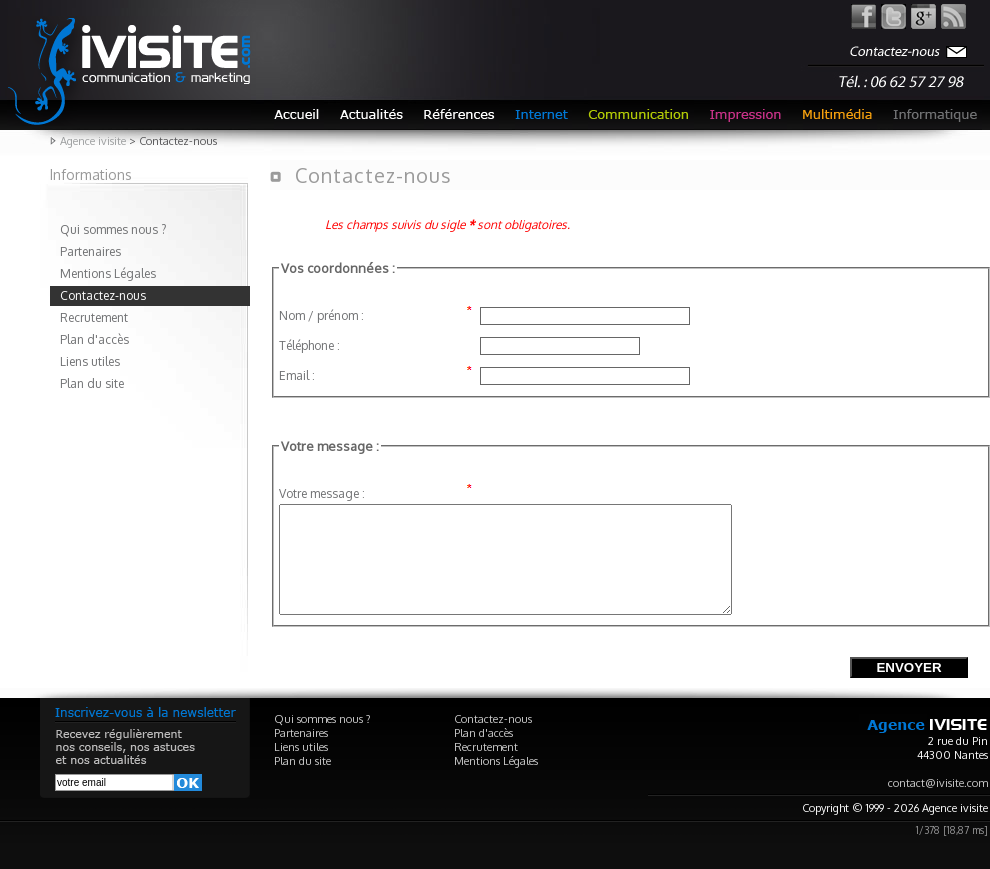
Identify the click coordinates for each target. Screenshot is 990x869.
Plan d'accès (94, 339)
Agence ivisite (93, 141)
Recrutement (94, 317)
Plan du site (92, 383)
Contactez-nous (103, 295)
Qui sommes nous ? (113, 229)
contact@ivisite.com (938, 804)
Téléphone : (309, 345)
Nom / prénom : (321, 315)
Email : (297, 375)
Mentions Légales (108, 273)
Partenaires (90, 251)
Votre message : (322, 493)
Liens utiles (90, 361)
